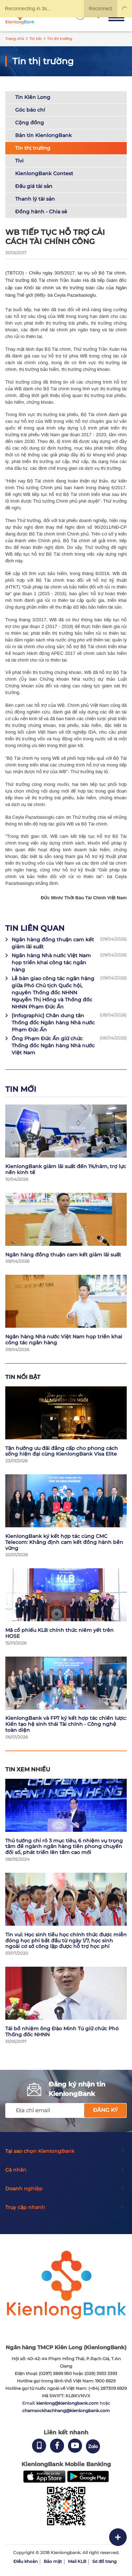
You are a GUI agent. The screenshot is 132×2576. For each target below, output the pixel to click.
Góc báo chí (30, 110)
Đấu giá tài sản (33, 186)
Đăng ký (105, 2110)
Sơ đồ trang (104, 2561)
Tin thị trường (32, 148)
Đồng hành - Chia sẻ (41, 211)
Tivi (19, 161)
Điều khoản (25, 2561)
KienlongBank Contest (44, 173)
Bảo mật (53, 2561)
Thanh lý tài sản (35, 199)
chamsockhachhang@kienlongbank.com (66, 2410)
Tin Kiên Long (32, 97)
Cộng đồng (29, 122)
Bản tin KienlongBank (43, 135)
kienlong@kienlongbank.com (68, 2403)
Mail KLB (77, 2561)
